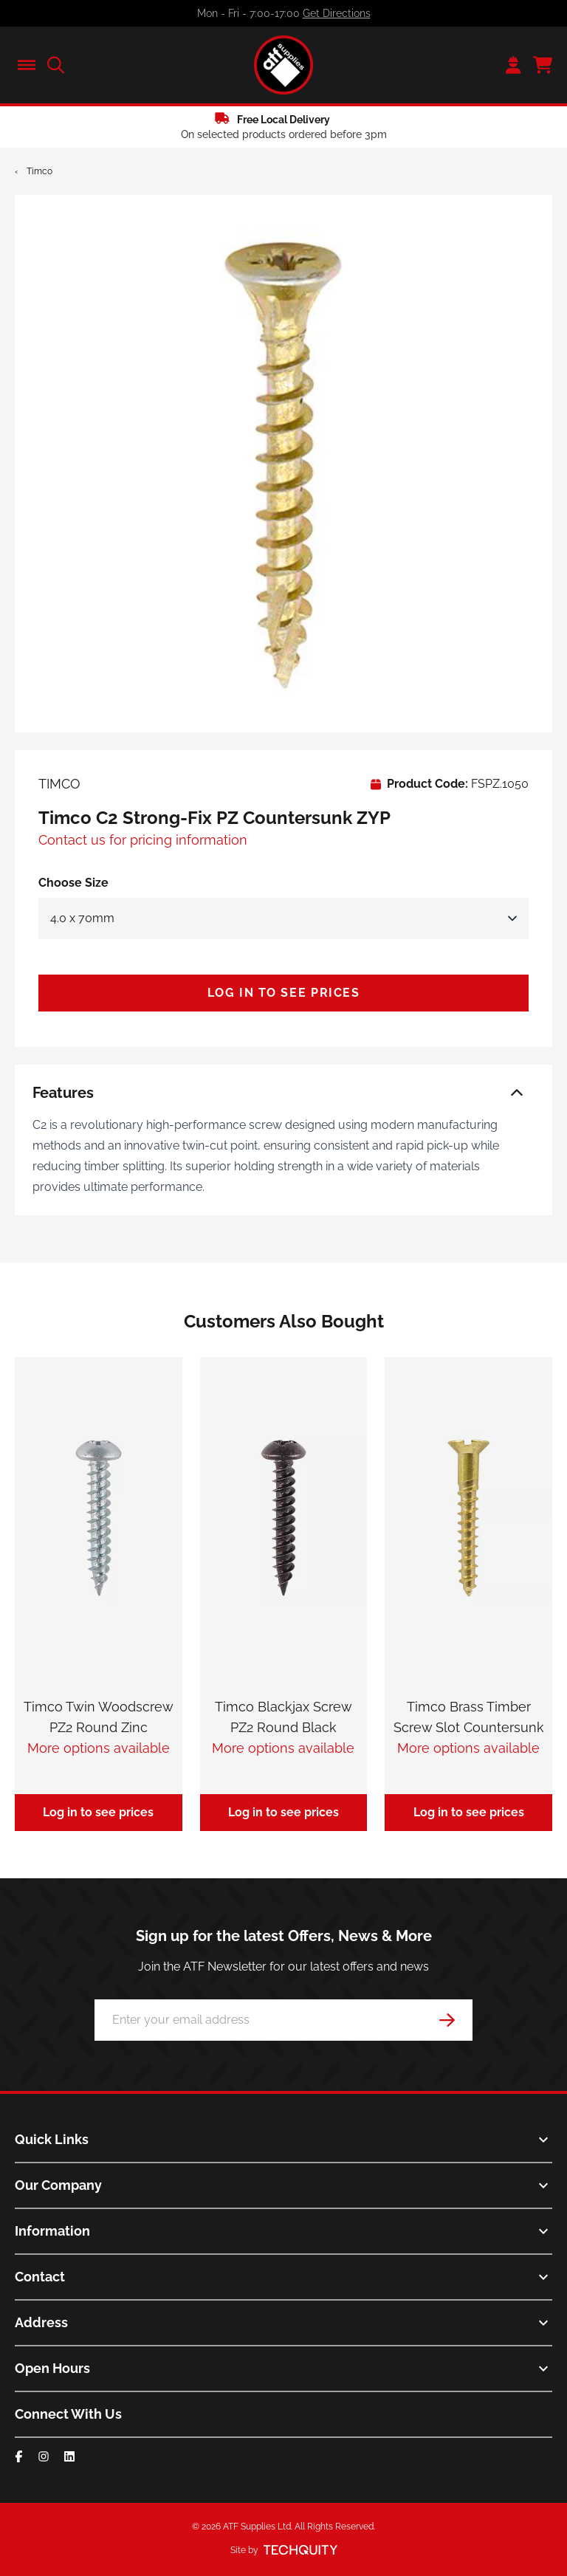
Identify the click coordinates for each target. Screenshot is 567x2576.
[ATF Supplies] (283, 65)
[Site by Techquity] (300, 2550)
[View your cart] (542, 65)
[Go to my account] (513, 65)
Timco (39, 171)
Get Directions (337, 13)
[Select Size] (283, 918)
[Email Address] (283, 2020)
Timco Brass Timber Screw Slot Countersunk (469, 1717)
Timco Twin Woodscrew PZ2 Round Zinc (98, 1717)
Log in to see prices (283, 993)
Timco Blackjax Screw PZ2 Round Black (283, 1717)
